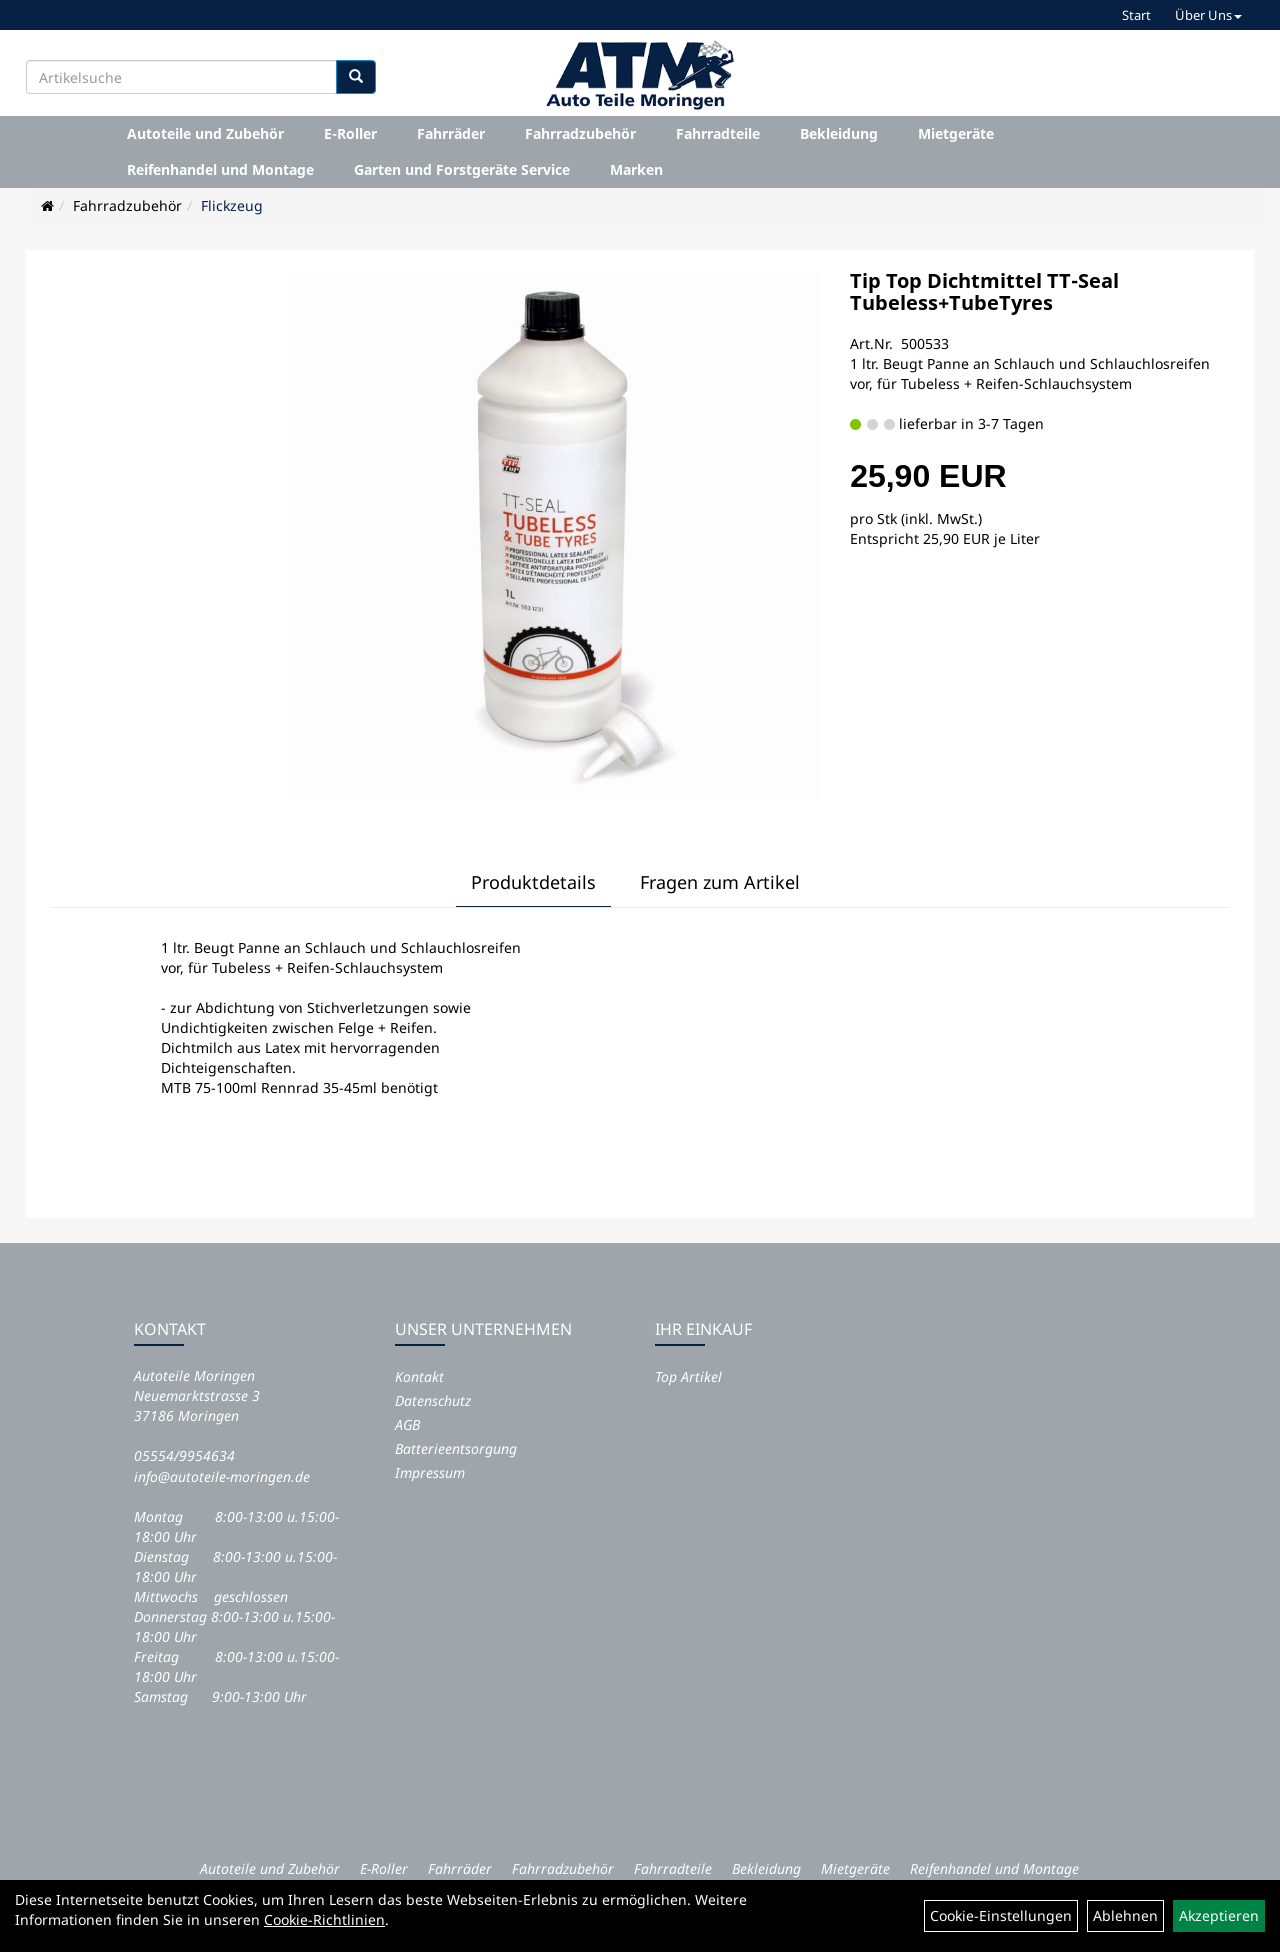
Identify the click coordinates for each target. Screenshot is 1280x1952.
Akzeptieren (1219, 1915)
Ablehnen (1125, 1915)
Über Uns (1208, 15)
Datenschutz (433, 1400)
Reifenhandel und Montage (220, 169)
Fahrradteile (718, 133)
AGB (407, 1424)
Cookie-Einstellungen (1001, 1915)
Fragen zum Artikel (720, 882)
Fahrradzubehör (580, 133)
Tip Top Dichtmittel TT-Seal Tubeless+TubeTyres (984, 291)
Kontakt (419, 1376)
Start (1136, 15)
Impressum (430, 1472)
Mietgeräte (956, 133)
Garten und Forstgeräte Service (462, 169)
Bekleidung (839, 133)
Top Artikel (688, 1376)
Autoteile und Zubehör (205, 133)
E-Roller (350, 133)
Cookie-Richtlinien (324, 1919)
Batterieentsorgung (456, 1448)
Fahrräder (451, 133)
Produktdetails (533, 882)
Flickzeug (232, 205)
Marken (636, 169)
